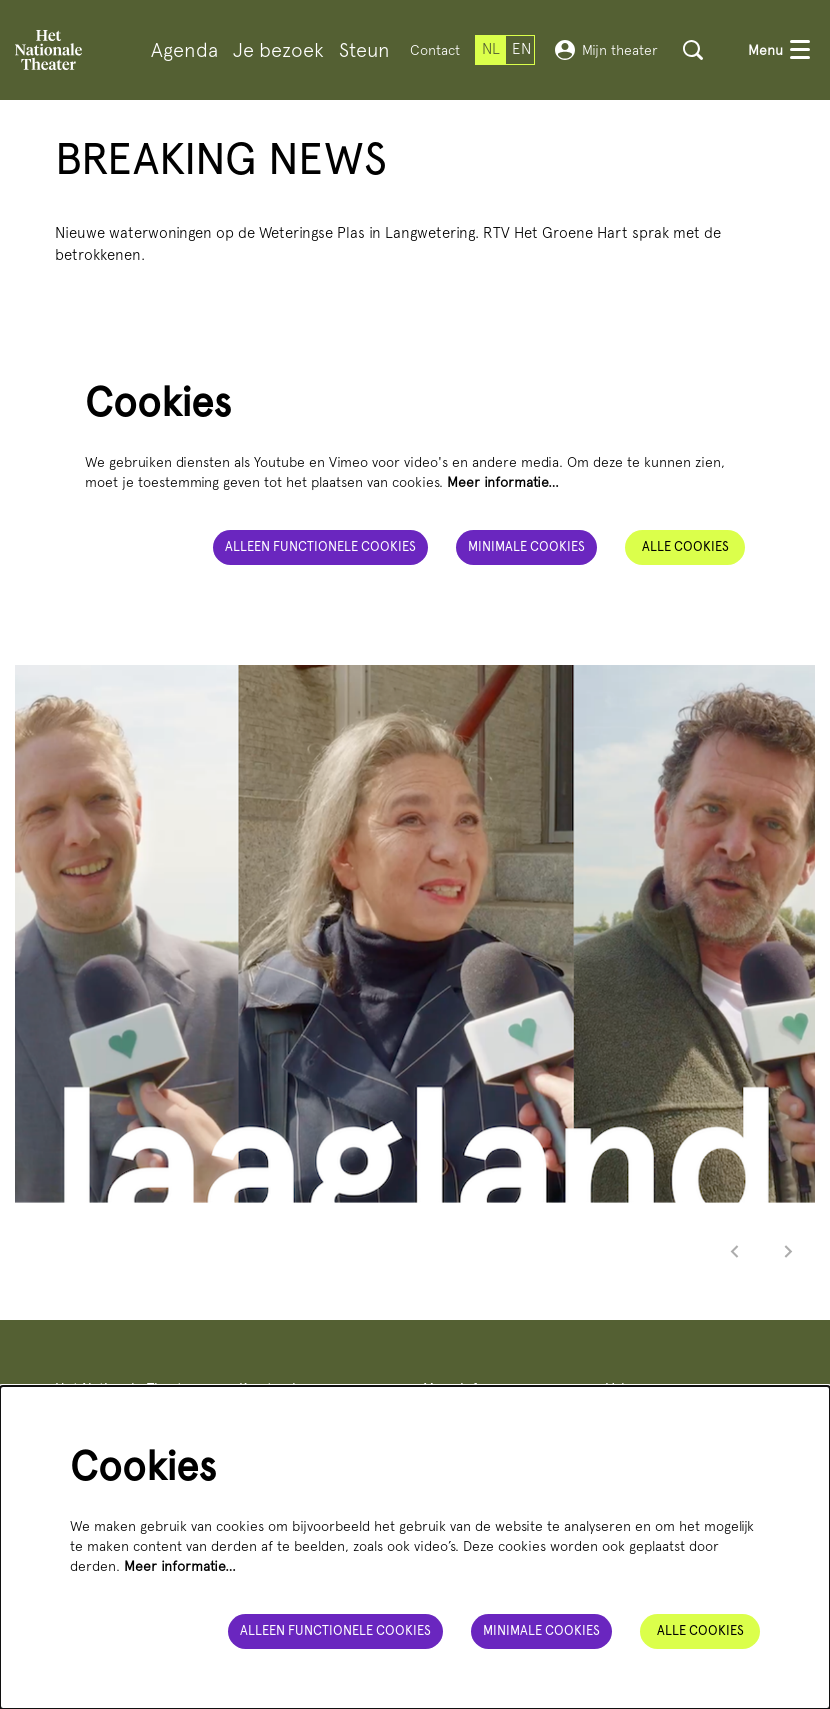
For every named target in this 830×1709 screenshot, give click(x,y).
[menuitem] (184, 50)
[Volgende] (789, 1251)
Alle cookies (685, 546)
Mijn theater (606, 50)
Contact (435, 50)
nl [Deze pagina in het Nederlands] (491, 49)
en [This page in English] (521, 49)
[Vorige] (735, 1251)
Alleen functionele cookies (320, 546)
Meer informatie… (503, 482)
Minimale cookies (526, 546)
